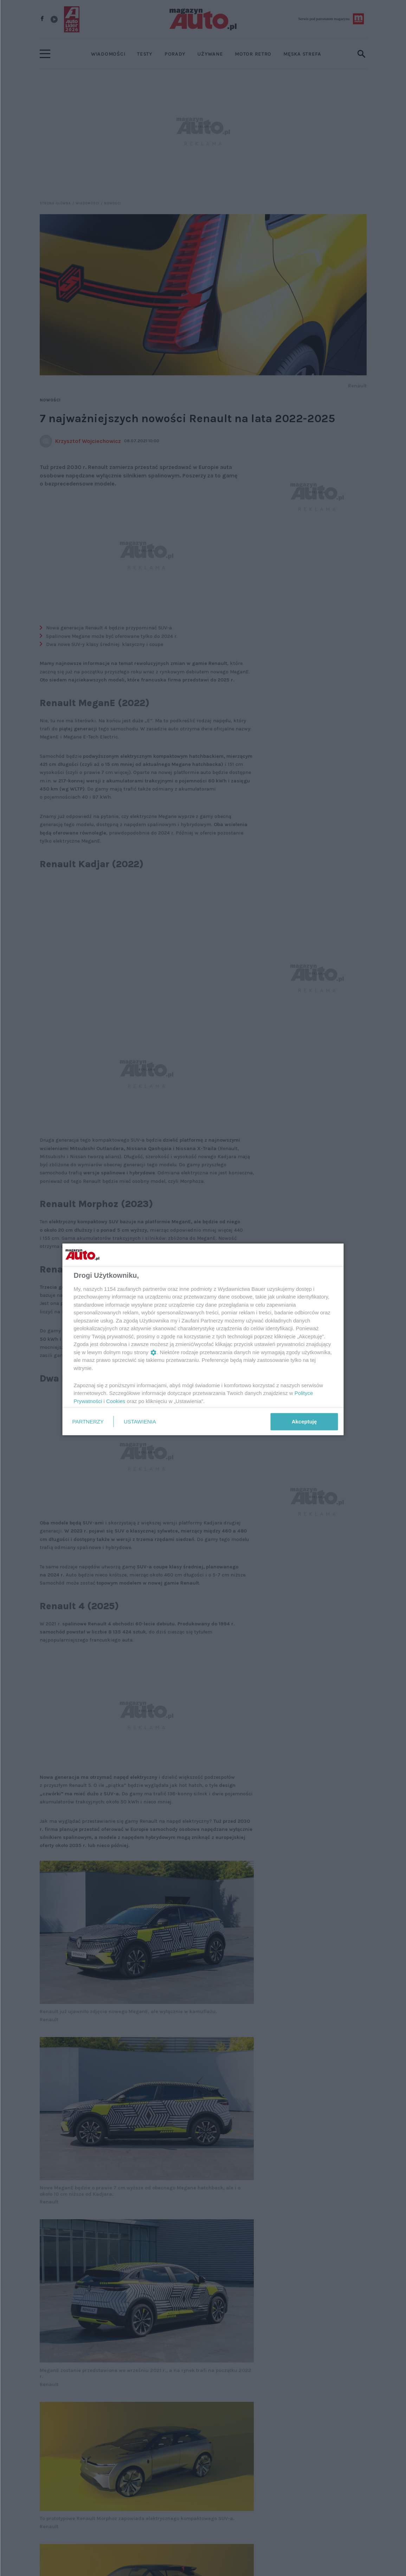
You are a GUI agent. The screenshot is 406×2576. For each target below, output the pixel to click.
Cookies (115, 1401)
